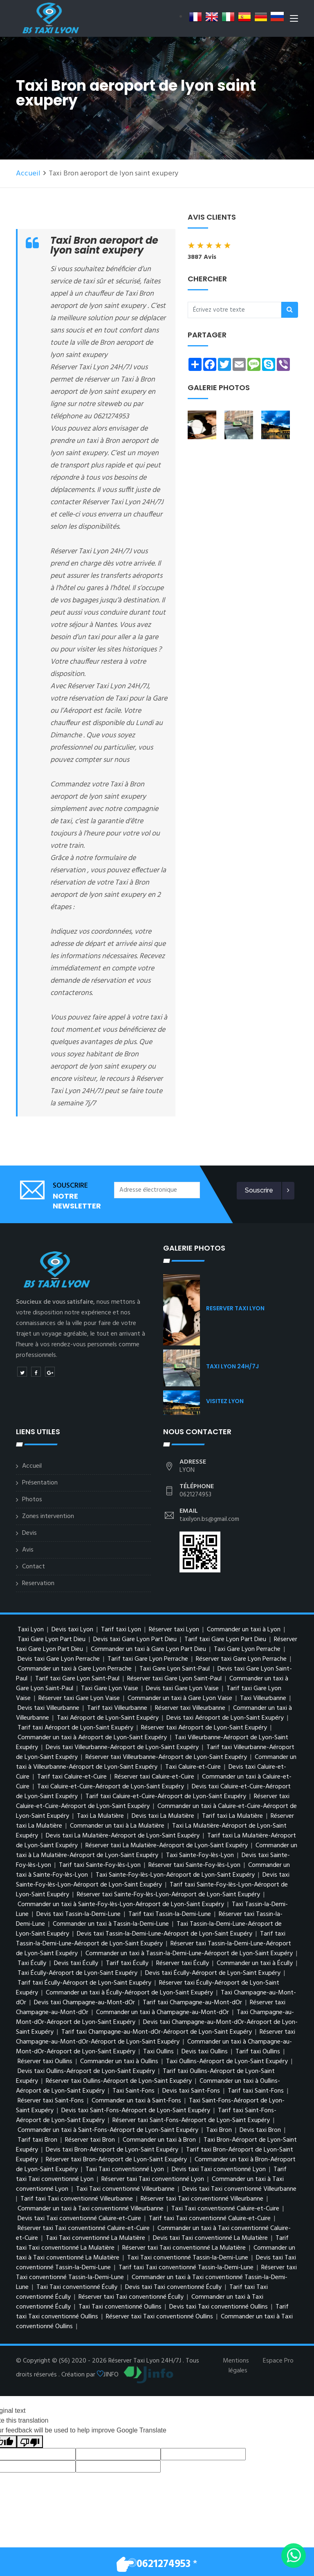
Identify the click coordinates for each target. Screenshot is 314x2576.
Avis (28, 1550)
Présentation (40, 1483)
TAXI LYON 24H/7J (232, 1366)
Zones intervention (48, 1516)
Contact (33, 1566)
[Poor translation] (30, 2441)
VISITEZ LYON (225, 1401)
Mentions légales (236, 2366)
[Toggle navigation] (294, 20)
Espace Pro (278, 2361)
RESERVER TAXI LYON (235, 1308)
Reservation (38, 1583)
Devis (29, 1533)
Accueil (28, 174)
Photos (32, 1499)
